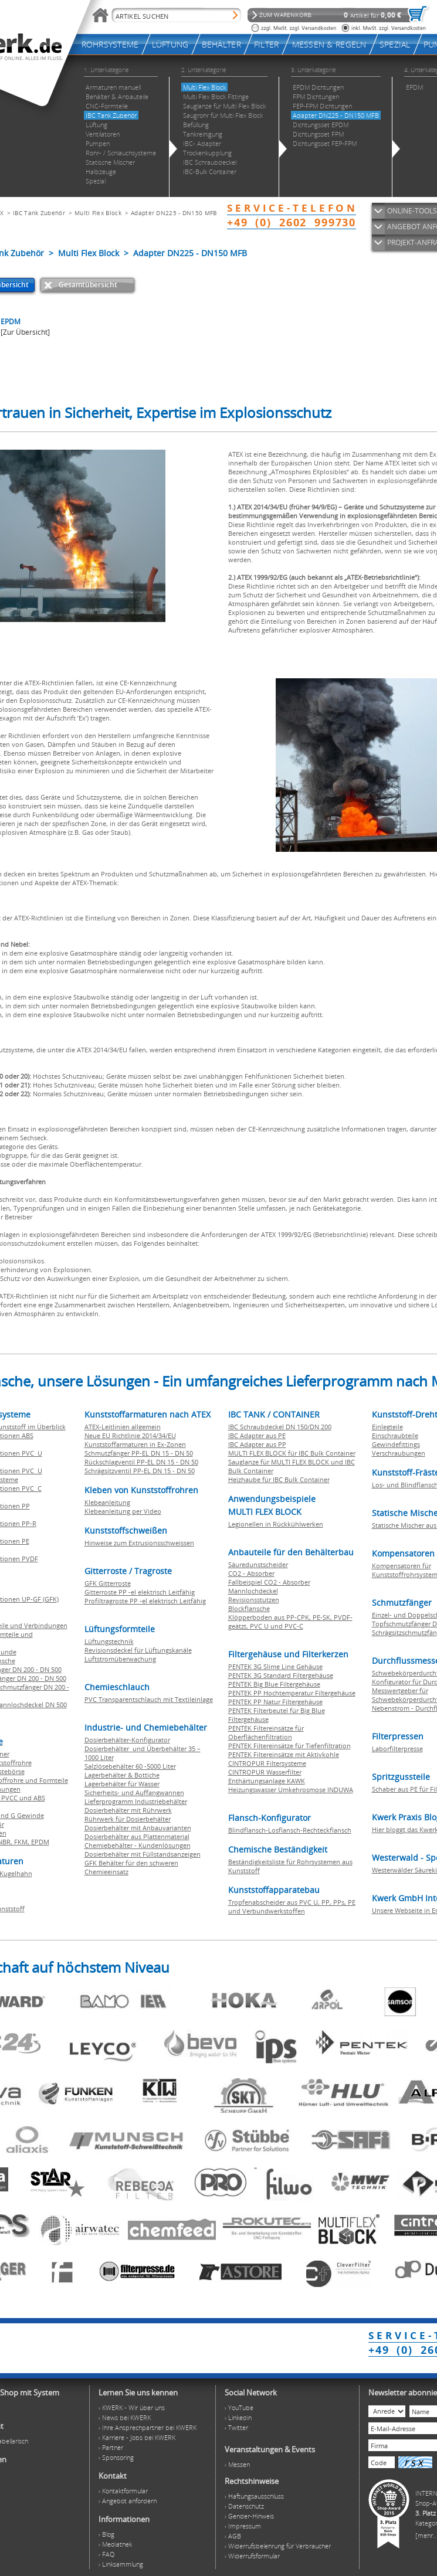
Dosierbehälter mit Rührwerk (128, 1810)
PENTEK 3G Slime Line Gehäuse (275, 1666)
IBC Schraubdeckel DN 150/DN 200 (279, 1426)
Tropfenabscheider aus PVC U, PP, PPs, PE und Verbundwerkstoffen (291, 1906)
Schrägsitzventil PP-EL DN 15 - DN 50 (139, 1470)
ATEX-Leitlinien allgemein (122, 1426)
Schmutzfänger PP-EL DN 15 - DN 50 (138, 1453)
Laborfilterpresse (397, 1748)
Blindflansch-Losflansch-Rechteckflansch (289, 1830)
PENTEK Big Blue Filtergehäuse (274, 1684)
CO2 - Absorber (251, 1573)
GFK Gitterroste (107, 1583)
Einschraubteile (395, 1435)
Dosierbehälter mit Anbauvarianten (137, 1827)
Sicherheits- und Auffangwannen (134, 1792)
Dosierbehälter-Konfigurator (127, 1739)
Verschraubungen (398, 1453)
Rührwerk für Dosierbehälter (127, 1818)
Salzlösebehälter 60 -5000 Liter (130, 1766)
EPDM (40, 1841)
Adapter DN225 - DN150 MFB (174, 213)
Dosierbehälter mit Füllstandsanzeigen (142, 1854)
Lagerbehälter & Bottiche (122, 1774)
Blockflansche (249, 1608)
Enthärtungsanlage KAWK (266, 1780)
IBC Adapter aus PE (257, 1435)
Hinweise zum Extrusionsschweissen (139, 1542)
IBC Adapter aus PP (257, 1444)
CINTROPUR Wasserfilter (265, 1772)
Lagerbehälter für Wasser (122, 1783)
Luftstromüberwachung (120, 1658)
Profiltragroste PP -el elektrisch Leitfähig (145, 1600)
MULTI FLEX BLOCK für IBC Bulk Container (291, 1453)
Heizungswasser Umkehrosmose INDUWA (290, 1789)
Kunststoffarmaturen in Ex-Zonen (135, 1444)
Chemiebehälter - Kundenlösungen (137, 1845)
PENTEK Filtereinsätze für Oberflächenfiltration (266, 1732)
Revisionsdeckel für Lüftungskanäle (138, 1650)
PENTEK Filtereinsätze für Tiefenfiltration (289, 1745)
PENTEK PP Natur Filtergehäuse (275, 1701)
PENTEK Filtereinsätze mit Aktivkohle (283, 1754)
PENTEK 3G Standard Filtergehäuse (280, 1675)
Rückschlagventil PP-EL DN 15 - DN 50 (141, 1461)
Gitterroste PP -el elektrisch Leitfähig (139, 1592)
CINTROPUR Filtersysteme (267, 1763)
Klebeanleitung (107, 1502)
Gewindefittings (396, 1444)
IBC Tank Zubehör (39, 213)
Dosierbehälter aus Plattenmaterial (136, 1836)
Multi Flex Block (97, 213)
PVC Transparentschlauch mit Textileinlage (148, 1699)
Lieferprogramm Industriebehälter (135, 1801)
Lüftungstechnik (109, 1641)
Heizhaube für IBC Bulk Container (279, 1479)
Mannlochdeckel (253, 1590)
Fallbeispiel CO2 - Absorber (269, 1582)
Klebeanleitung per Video (122, 1511)
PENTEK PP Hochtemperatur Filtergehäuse (291, 1692)
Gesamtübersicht (88, 285)
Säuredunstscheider (258, 1564)
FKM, (22, 1841)
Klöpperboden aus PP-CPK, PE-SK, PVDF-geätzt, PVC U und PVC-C (290, 1621)
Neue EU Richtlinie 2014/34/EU (130, 1435)
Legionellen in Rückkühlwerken (275, 1524)
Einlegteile (387, 1426)
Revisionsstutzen (253, 1599)
